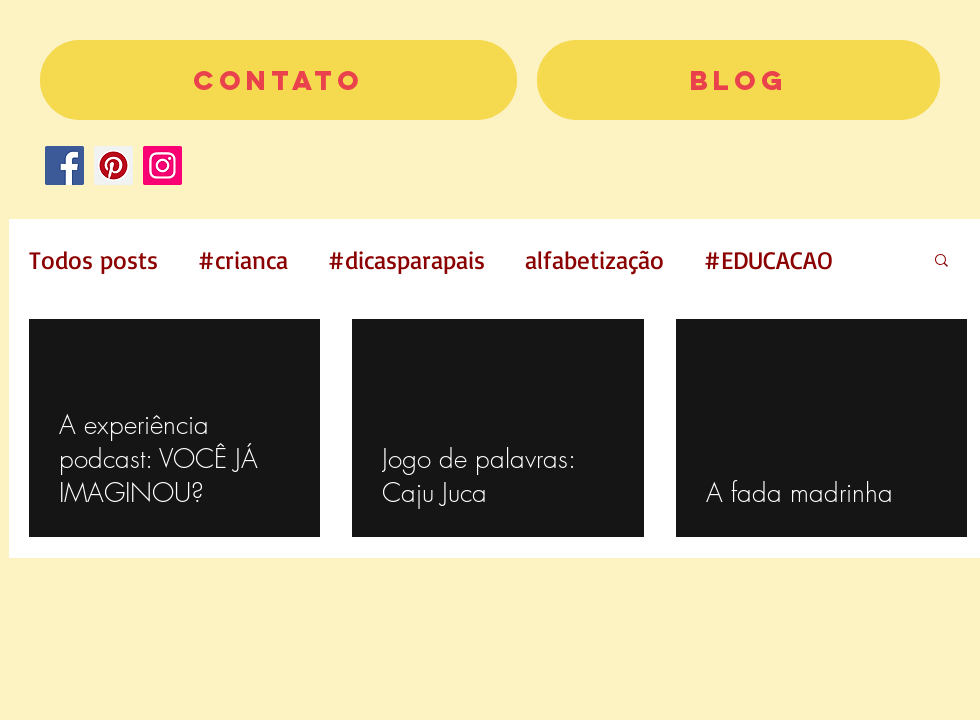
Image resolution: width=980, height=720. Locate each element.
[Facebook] (64, 165)
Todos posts (93, 259)
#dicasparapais (406, 259)
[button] (941, 261)
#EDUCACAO (768, 259)
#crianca (243, 259)
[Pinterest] (113, 165)
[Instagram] (162, 165)
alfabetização (594, 259)
